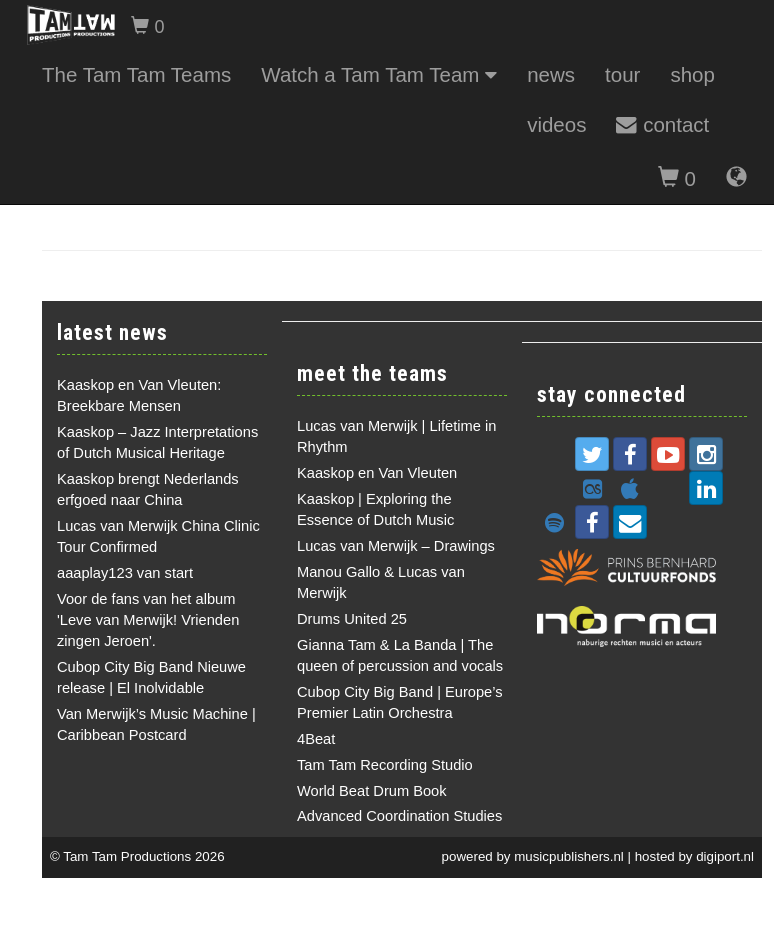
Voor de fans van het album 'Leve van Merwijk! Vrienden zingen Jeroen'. (148, 620)
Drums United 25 (352, 619)
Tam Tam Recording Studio (385, 765)
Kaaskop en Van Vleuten (377, 473)
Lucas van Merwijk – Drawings (396, 546)
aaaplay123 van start (125, 573)
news (551, 74)
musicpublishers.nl (569, 856)
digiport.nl (725, 856)
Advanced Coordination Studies (399, 816)
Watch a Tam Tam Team (379, 74)
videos (556, 124)
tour (622, 74)
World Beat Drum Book (372, 791)
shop (692, 74)
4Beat (316, 739)
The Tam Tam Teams (136, 74)
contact (662, 124)
